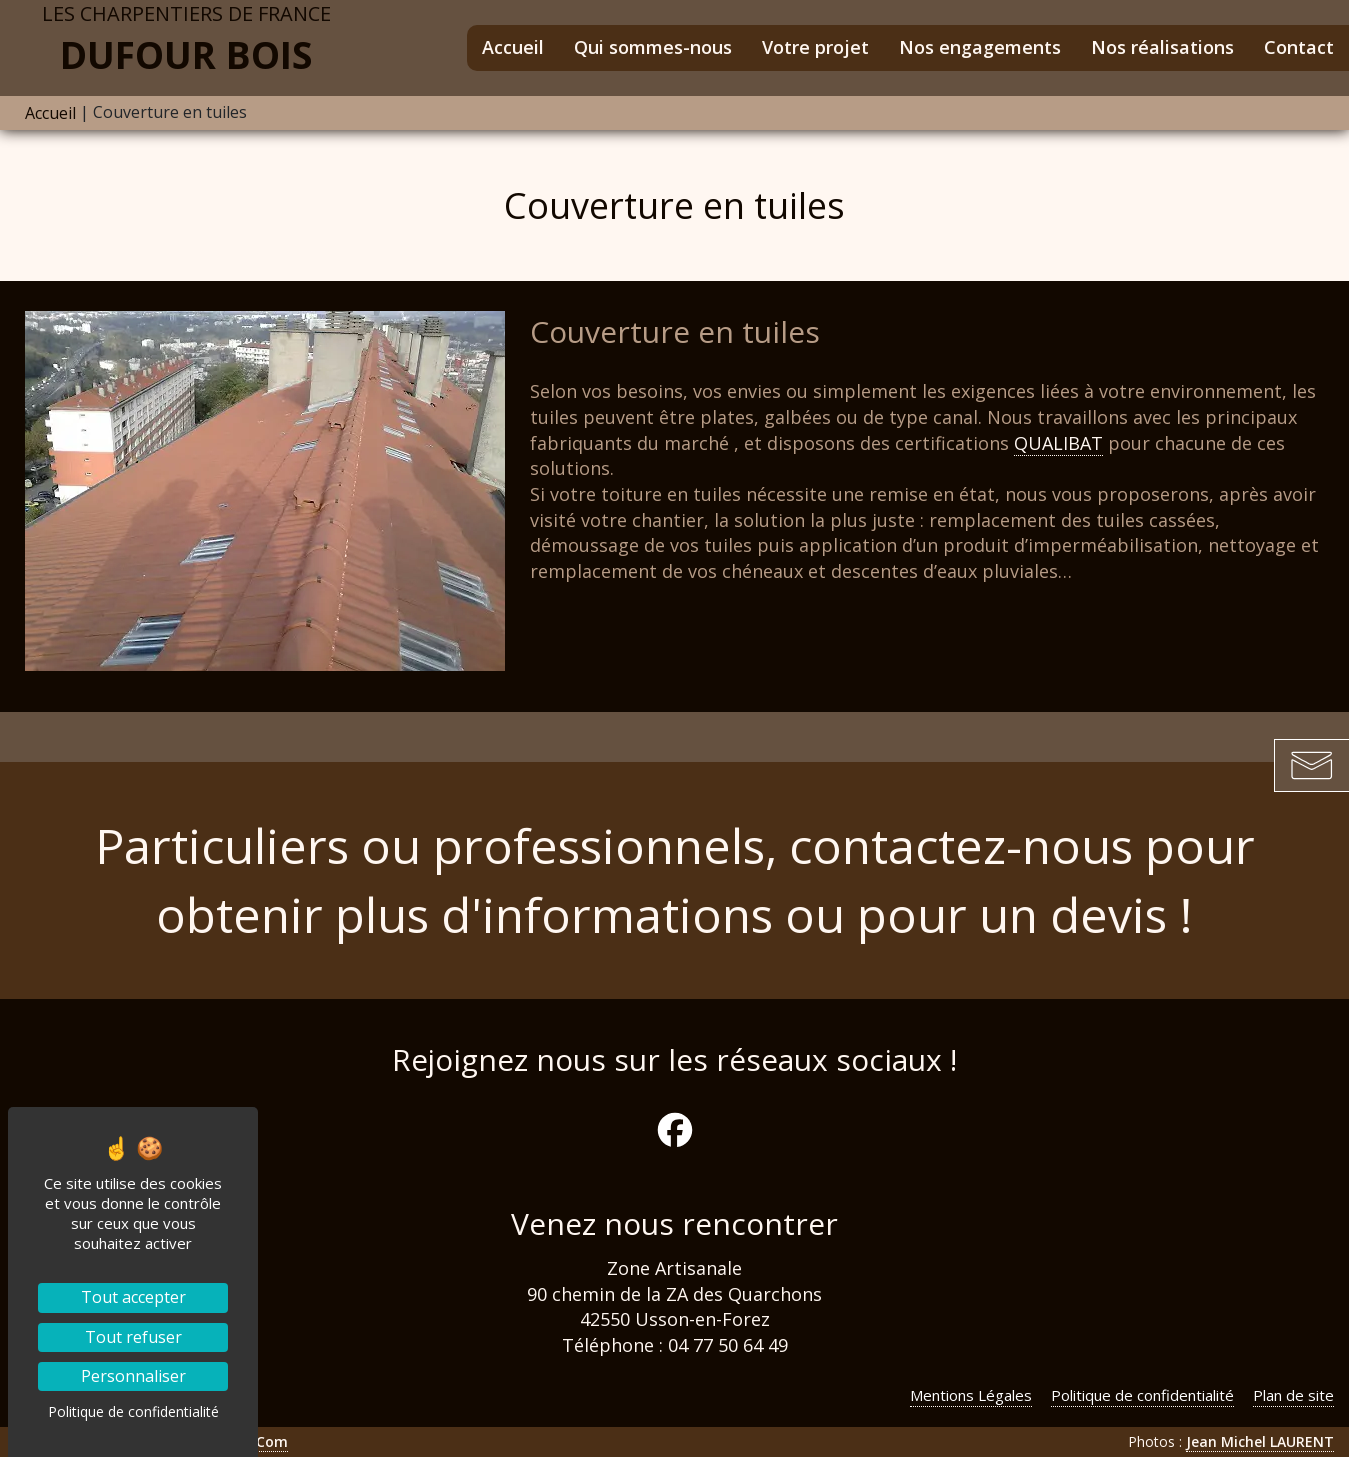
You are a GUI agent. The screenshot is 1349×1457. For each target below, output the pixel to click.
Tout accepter (133, 1297)
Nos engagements (980, 47)
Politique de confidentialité (1142, 1395)
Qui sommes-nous (653, 47)
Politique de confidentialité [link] (133, 1411)
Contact (1299, 47)
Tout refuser (133, 1337)
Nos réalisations (1162, 47)
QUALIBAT (1058, 443)
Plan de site (1293, 1395)
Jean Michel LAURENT (1260, 1441)
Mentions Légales (971, 1395)
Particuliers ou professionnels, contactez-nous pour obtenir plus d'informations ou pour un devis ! (675, 880)
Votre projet (815, 47)
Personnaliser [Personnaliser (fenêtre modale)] (133, 1376)
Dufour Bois (186, 40)
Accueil (513, 47)
